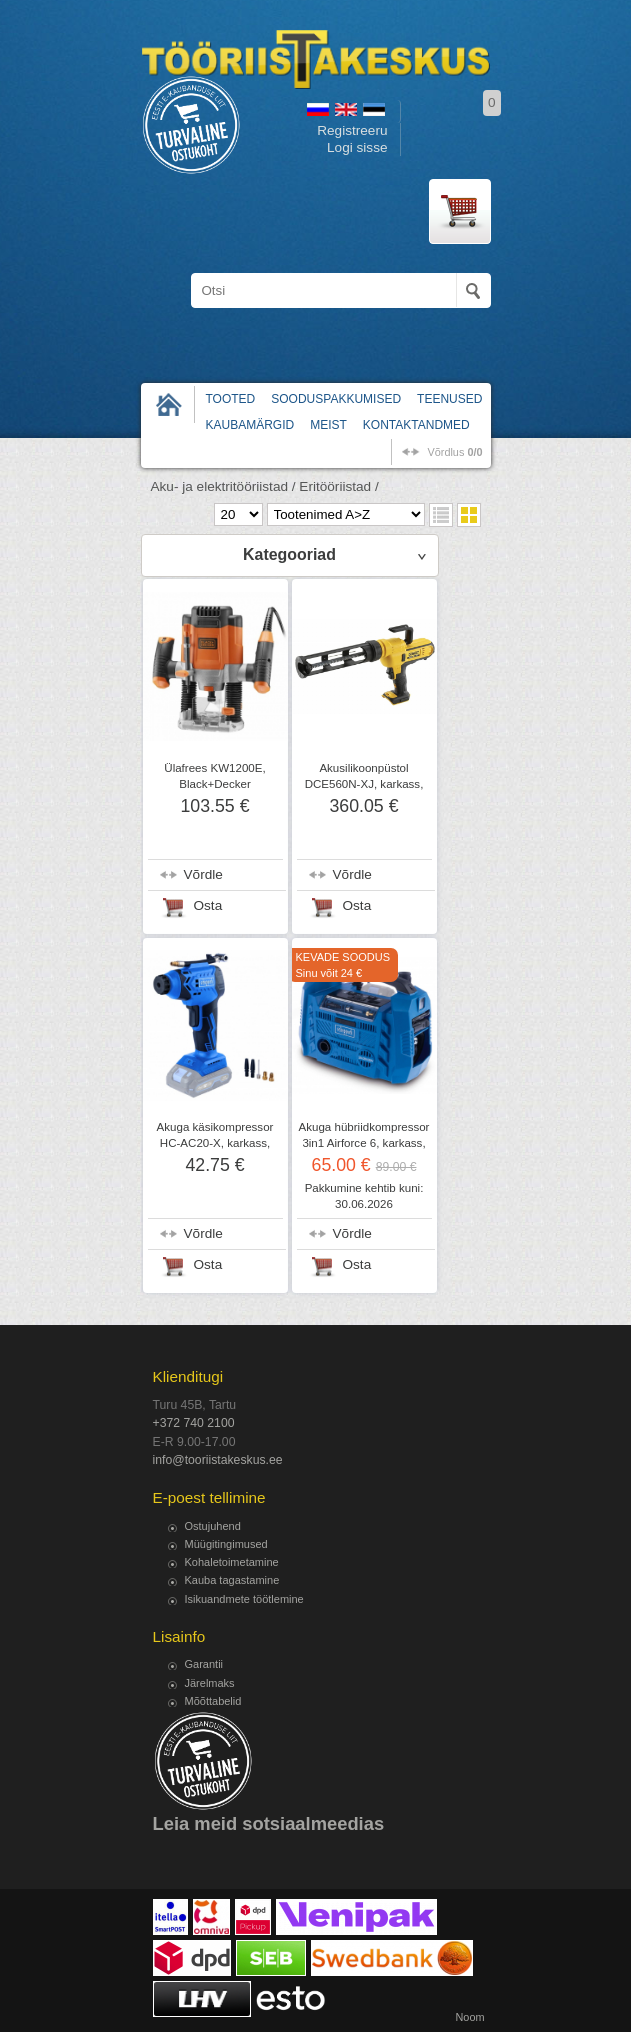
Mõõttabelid (213, 1701)
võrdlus (454, 452)
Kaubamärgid (250, 425)
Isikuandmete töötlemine (244, 1599)
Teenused (449, 399)
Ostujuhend (213, 1526)
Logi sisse (357, 147)
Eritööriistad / (338, 486)
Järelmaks (210, 1683)
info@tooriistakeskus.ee (218, 1460)
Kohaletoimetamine (232, 1562)
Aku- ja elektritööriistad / (223, 486)
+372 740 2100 (194, 1423)
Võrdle (203, 874)
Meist (328, 425)
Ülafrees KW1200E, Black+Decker (214, 776)
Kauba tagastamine (232, 1580)
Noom (469, 2017)
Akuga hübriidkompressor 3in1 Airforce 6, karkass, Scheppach (364, 1143)
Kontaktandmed (416, 425)
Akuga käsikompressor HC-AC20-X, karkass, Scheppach (215, 1143)
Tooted (231, 399)
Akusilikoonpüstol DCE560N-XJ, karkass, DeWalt (364, 784)
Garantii (204, 1664)
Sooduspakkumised (336, 399)
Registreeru (352, 130)
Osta (208, 905)
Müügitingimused (226, 1544)
